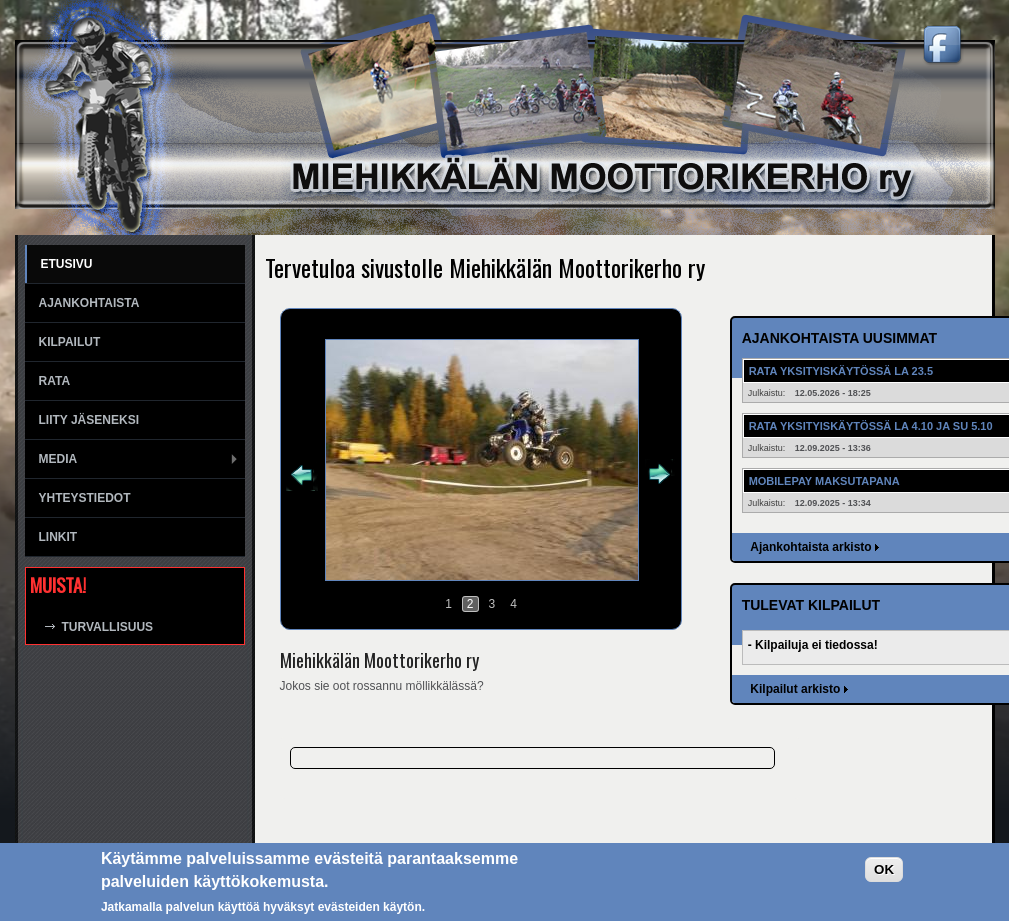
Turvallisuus (108, 627)
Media (58, 459)
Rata (55, 381)
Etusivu (67, 264)
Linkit (58, 537)
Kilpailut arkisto (795, 689)
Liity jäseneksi (89, 420)
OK (884, 869)
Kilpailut (70, 342)
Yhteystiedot (85, 498)
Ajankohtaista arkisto (810, 547)
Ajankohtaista (89, 303)
